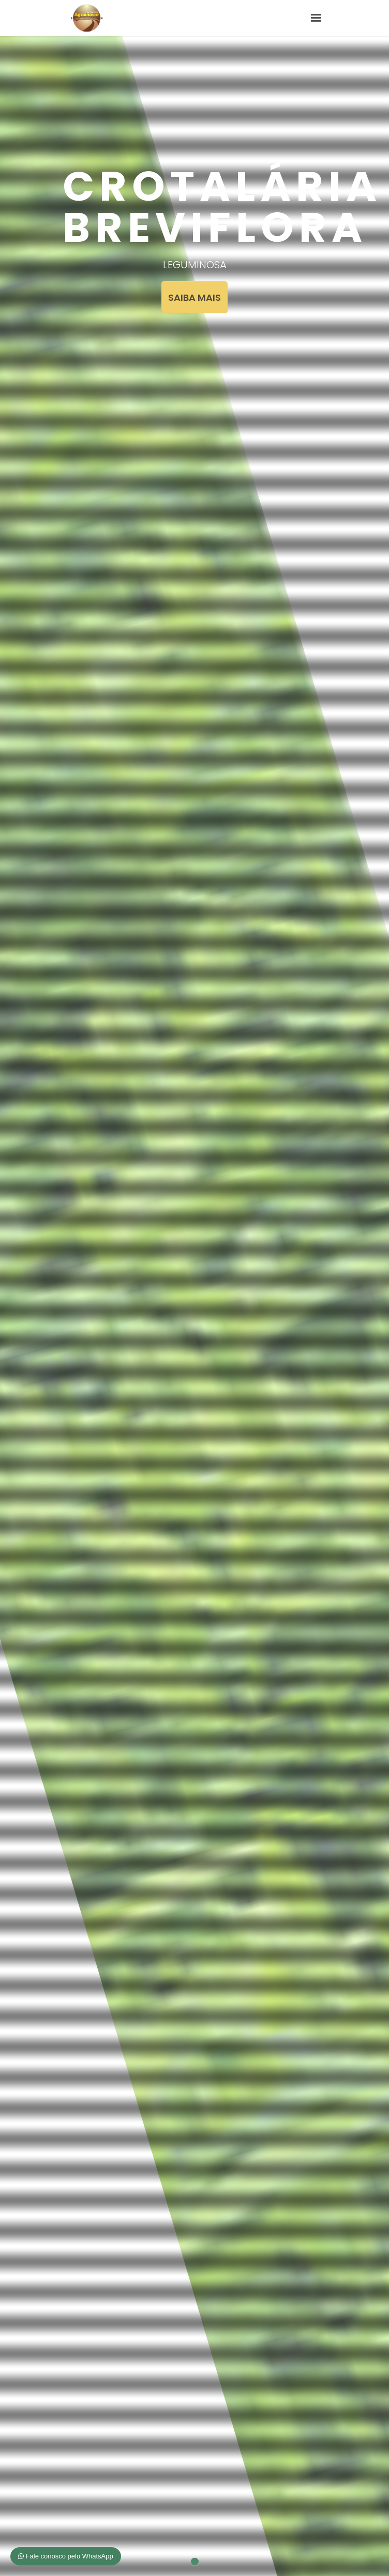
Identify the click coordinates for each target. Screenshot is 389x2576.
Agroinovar (86, 17)
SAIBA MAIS (194, 297)
